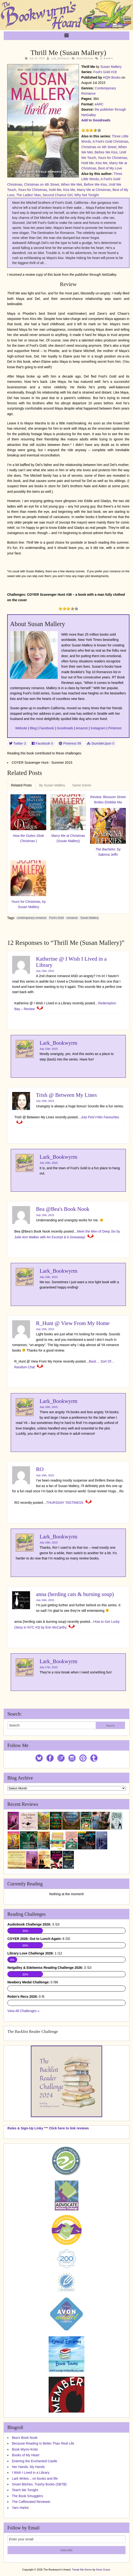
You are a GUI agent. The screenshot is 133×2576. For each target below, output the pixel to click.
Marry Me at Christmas (94, 190)
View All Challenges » (23, 2011)
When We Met (71, 184)
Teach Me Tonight (25, 2490)
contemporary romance (31, 918)
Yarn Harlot (20, 2508)
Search (110, 1725)
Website (21, 728)
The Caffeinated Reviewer (31, 2502)
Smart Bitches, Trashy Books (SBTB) (39, 2484)
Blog (33, 728)
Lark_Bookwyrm (60, 58)
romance (72, 918)
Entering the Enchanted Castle (34, 2461)
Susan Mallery (111, 67)
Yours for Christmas (112, 158)
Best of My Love (110, 168)
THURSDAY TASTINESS (64, 1502)
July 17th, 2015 (49, 1667)
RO (40, 1469)
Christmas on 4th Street (98, 147)
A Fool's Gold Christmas (110, 141)
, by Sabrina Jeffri (108, 851)
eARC (99, 104)
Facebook (46, 728)
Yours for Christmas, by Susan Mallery (28, 904)
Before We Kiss (106, 152)
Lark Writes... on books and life (35, 2478)
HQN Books (112, 77)
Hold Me (87, 163)
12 (101, 58)
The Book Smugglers (27, 2496)
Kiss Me (101, 163)
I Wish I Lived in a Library (30, 2472)
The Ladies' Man (28, 195)
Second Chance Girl (57, 195)
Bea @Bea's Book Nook (62, 1209)
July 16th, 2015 (49, 1407)
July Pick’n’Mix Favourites (100, 1117)
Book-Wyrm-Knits (25, 2449)
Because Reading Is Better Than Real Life (43, 2443)
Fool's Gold (56, 918)
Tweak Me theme (82, 2569)
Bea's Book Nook (24, 2438)
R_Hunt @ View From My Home (73, 1323)
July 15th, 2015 (45, 970)
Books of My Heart (25, 2455)
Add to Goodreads (95, 120)
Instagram (98, 728)
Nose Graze (103, 2569)
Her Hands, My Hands (28, 2467)
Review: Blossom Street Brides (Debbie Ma (108, 799)
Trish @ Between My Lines (66, 1095)
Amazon (82, 728)
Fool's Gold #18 (105, 72)
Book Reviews (85, 58)
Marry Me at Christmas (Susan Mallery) (68, 838)
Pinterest (114, 728)
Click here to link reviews (69, 2128)
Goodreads (65, 728)
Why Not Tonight (86, 195)
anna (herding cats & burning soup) (75, 1594)
